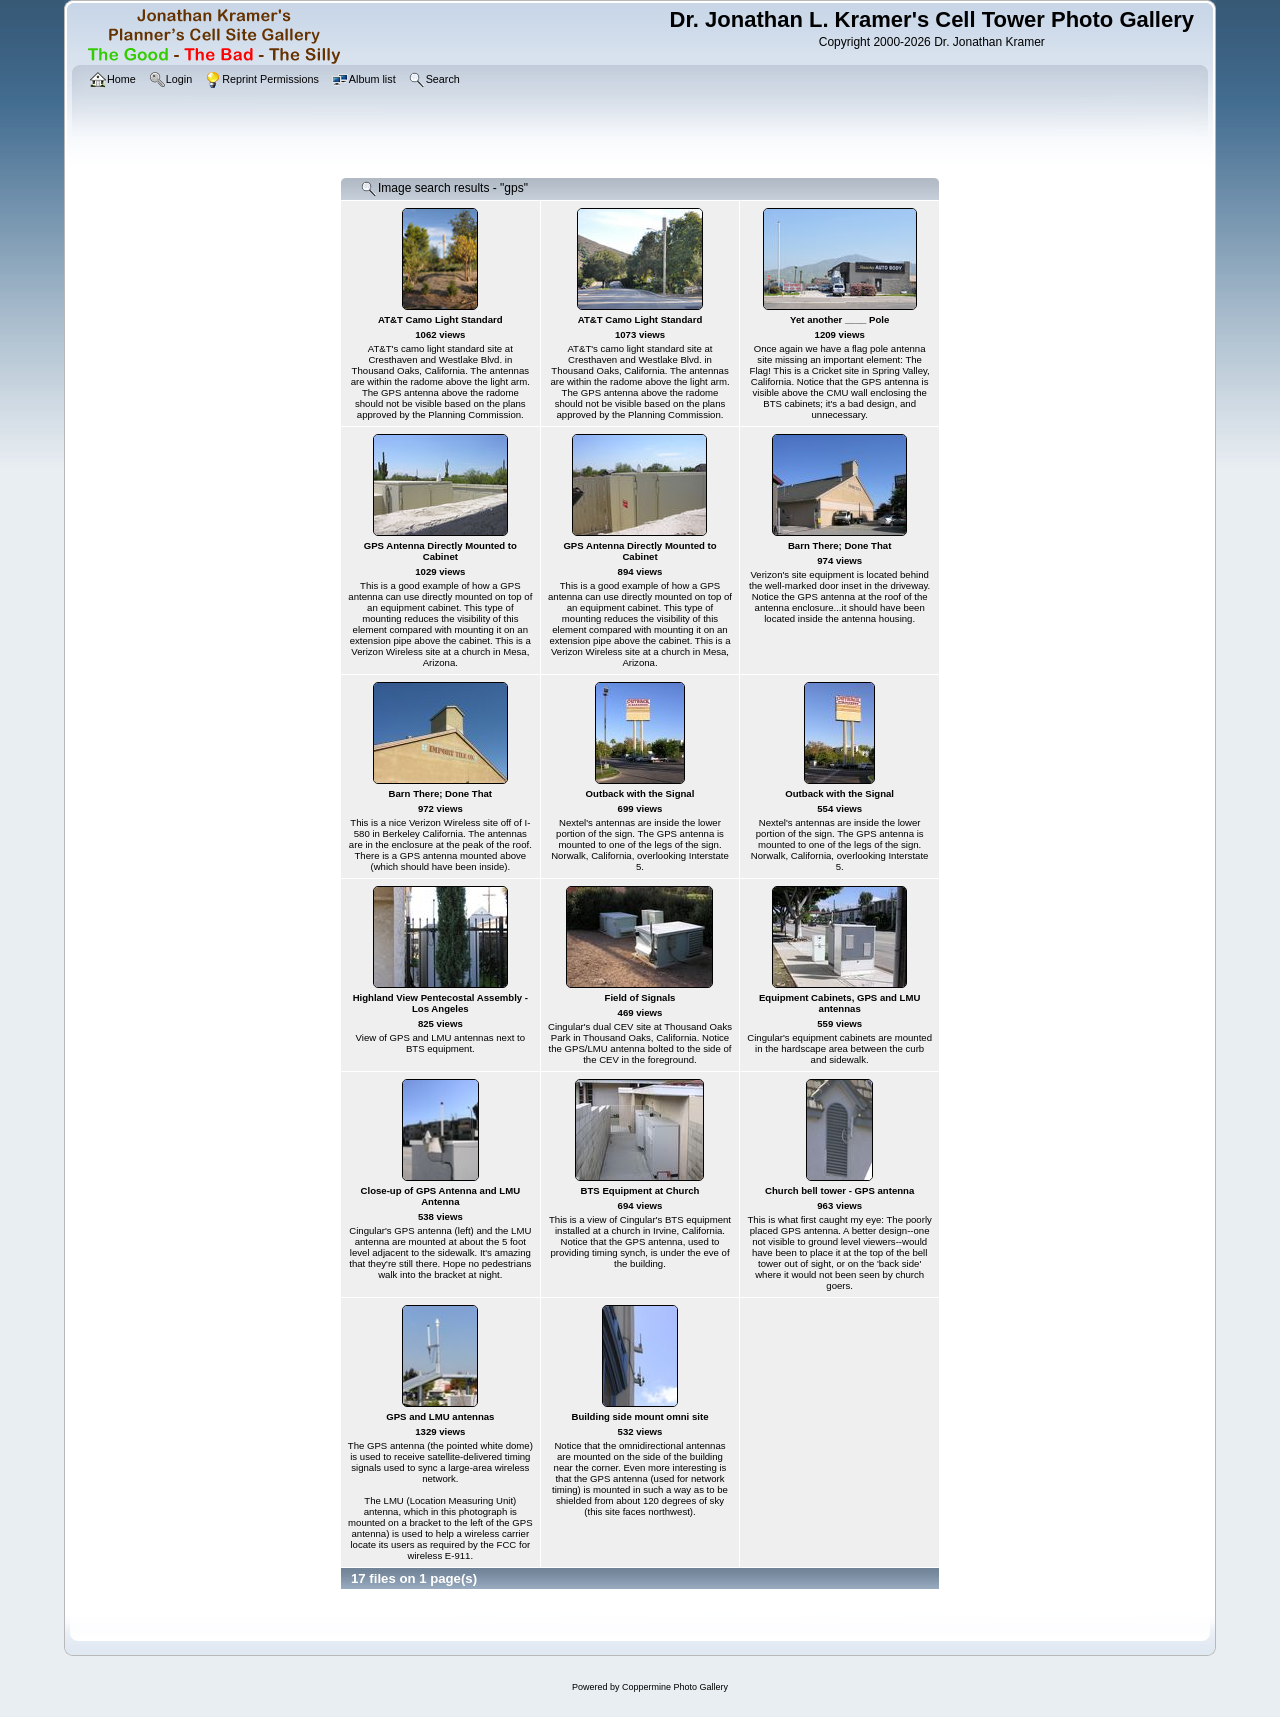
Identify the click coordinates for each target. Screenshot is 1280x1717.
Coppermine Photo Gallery (675, 1687)
